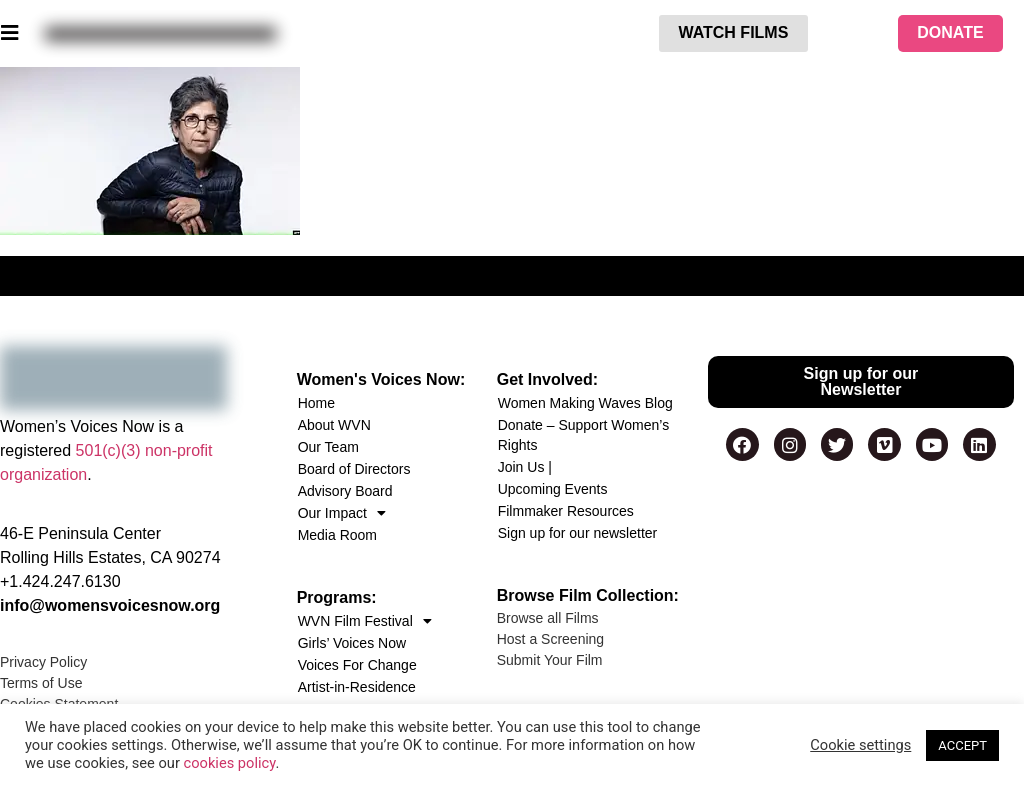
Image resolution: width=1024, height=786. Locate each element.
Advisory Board (345, 491)
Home (316, 403)
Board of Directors (354, 469)
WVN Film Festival (365, 621)
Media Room (337, 535)
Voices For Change (357, 665)
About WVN (334, 425)
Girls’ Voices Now (352, 643)
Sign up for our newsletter (578, 533)
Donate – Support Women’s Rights (583, 435)
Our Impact (342, 513)
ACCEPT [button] (962, 745)
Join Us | (525, 467)
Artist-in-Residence (357, 687)
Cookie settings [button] (860, 745)
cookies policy (230, 763)
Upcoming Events (553, 489)
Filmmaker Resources (566, 511)
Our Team (328, 447)
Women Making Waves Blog (585, 403)
